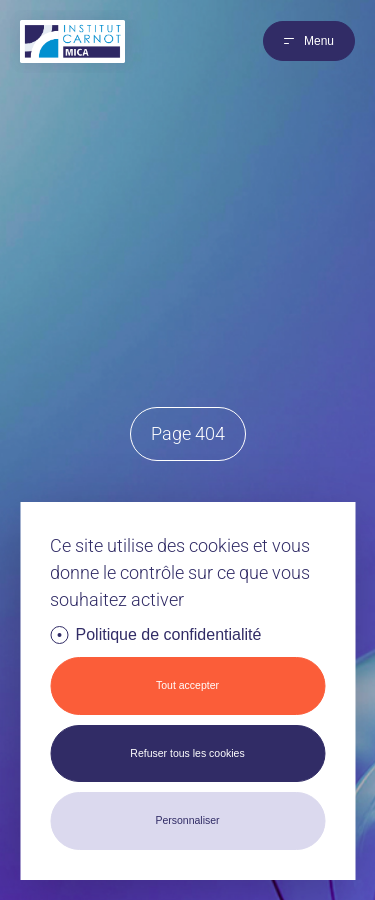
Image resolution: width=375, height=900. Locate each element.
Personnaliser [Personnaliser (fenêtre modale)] (187, 820)
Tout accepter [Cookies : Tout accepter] (187, 685)
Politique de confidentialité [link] (169, 634)
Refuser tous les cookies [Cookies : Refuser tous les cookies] (187, 753)
